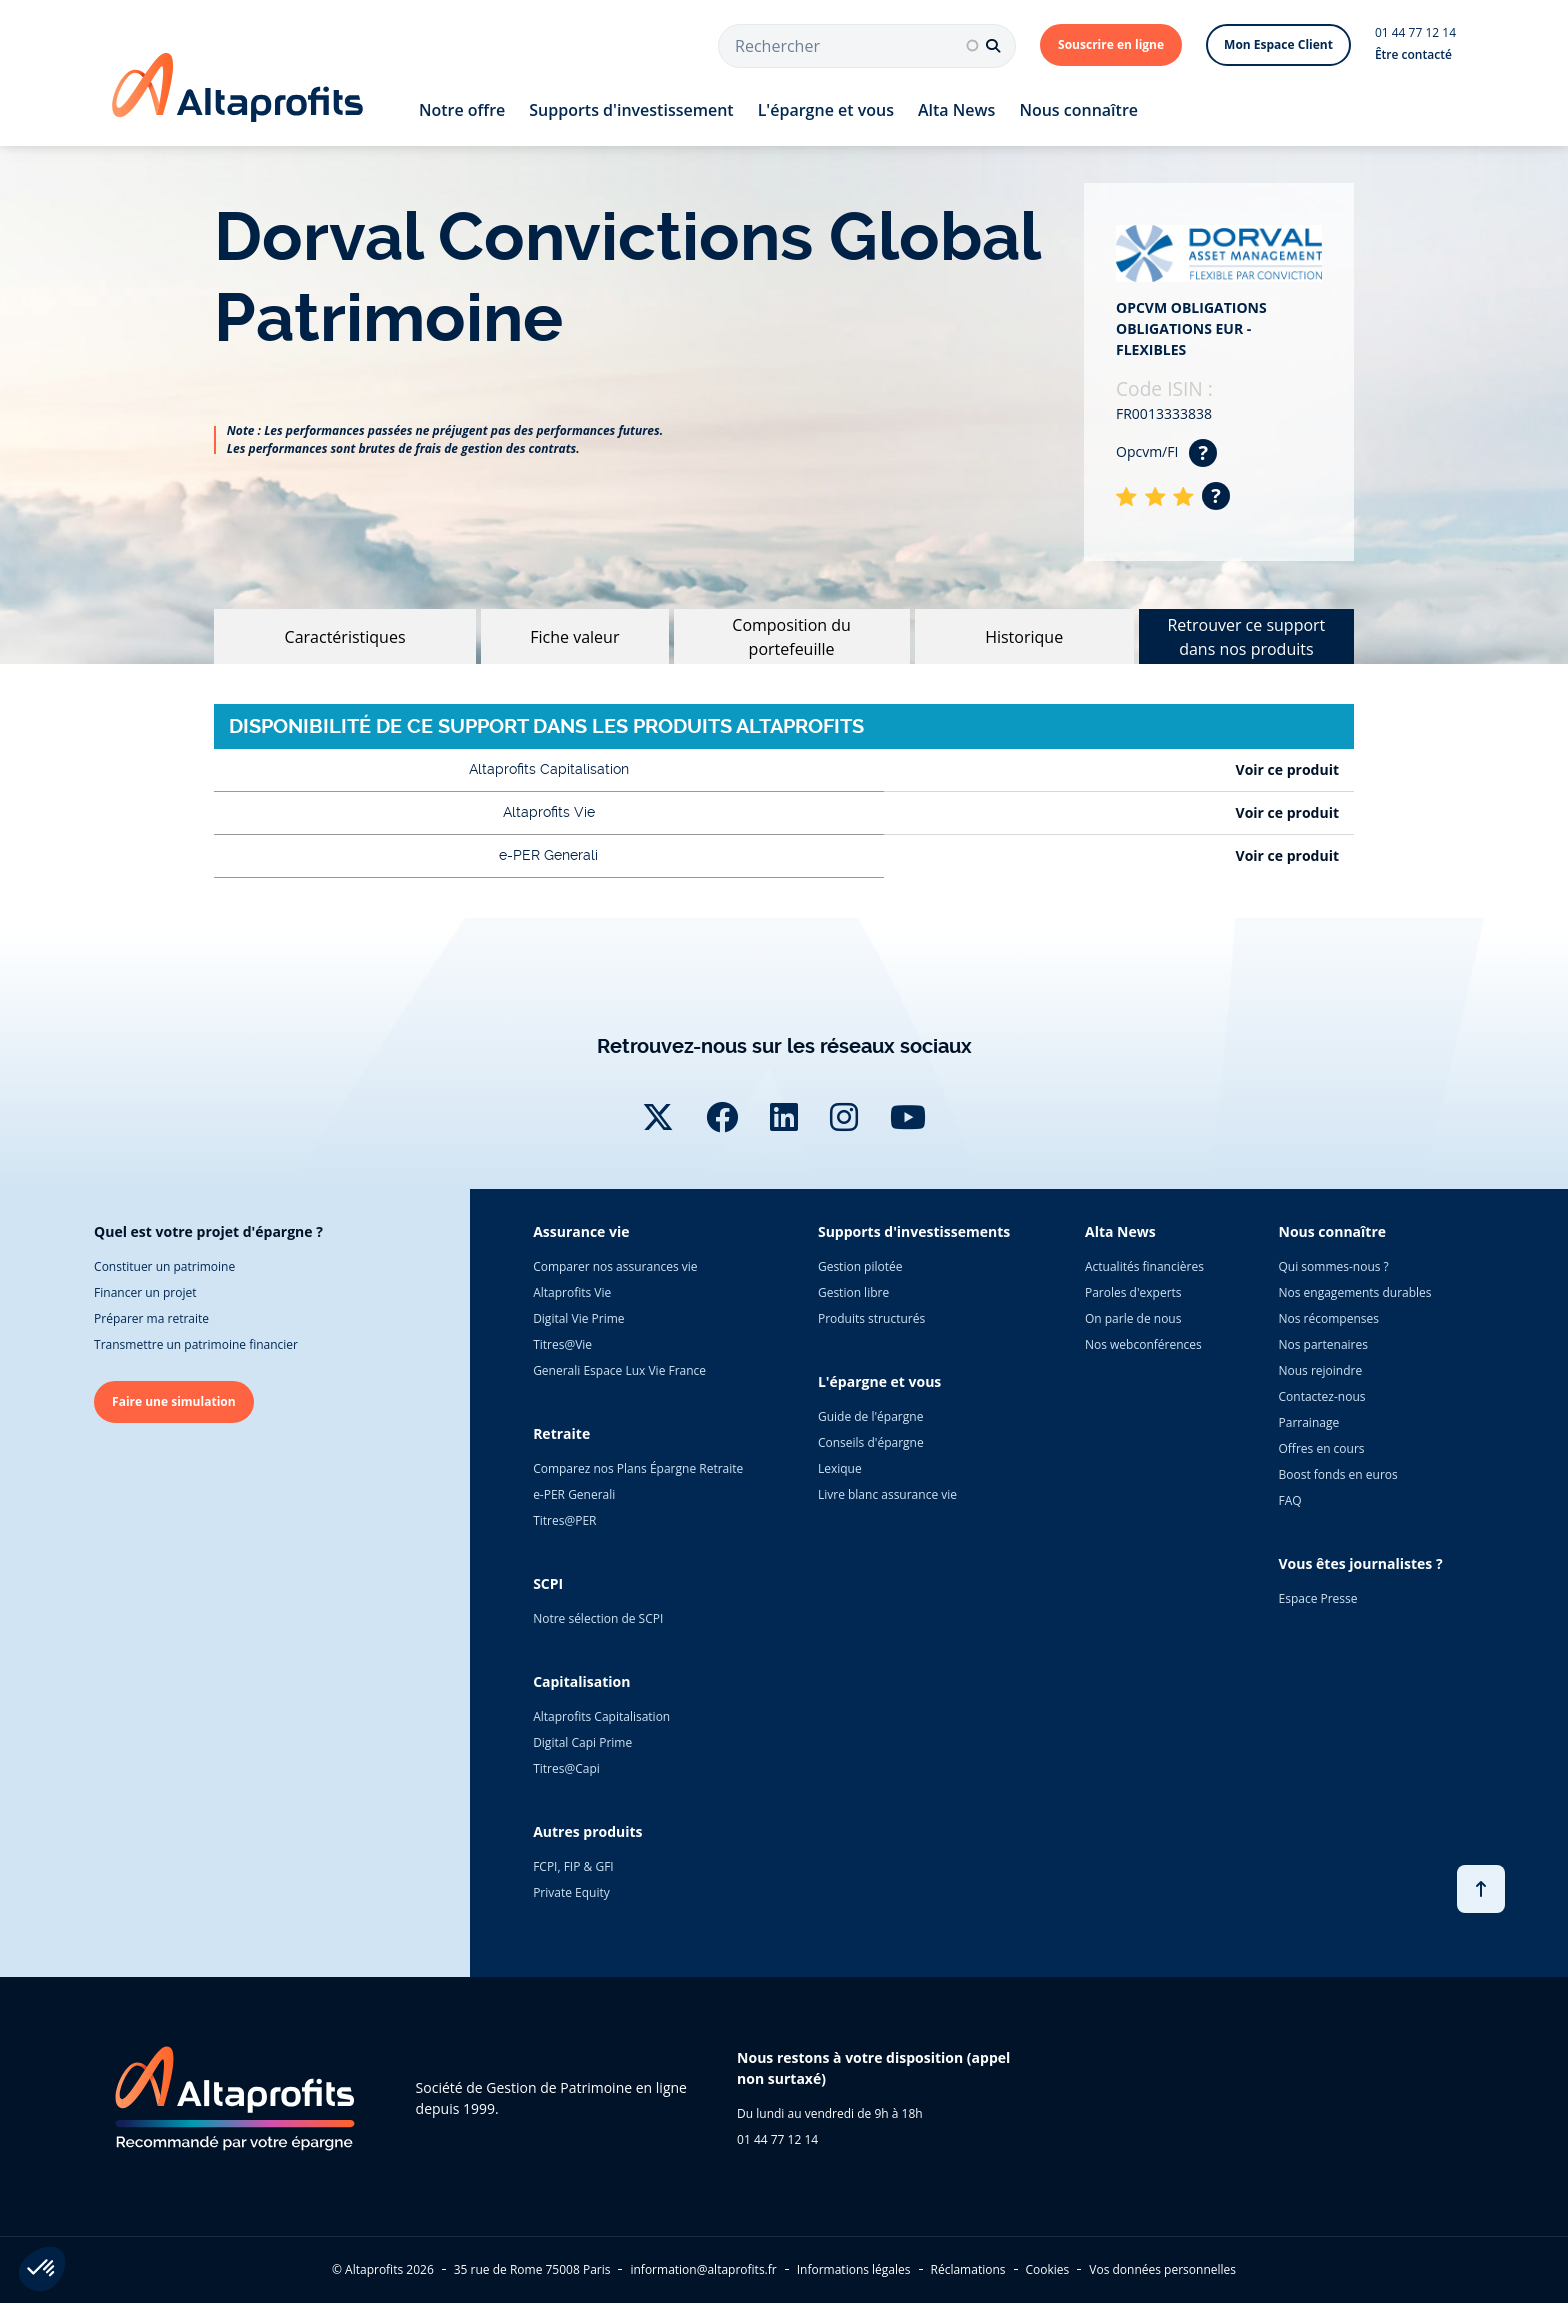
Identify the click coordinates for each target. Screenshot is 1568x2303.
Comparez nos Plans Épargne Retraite (638, 1468)
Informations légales (854, 2269)
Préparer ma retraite (151, 1318)
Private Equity (571, 1892)
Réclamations (968, 2269)
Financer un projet (145, 1292)
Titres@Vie (562, 1344)
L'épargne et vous (826, 110)
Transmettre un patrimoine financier (196, 1344)
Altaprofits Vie (572, 1292)
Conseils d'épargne (871, 1442)
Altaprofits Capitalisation (601, 1716)
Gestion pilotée (860, 1266)
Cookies (1048, 2269)
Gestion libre (853, 1292)
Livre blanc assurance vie (887, 1494)
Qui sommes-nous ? (1334, 1266)
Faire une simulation (174, 1401)
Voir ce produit (1287, 769)
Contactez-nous (1322, 1396)
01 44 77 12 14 (1415, 32)
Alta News (956, 110)
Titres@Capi (566, 1768)
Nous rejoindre (1321, 1370)
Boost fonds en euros (1338, 1474)
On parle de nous (1133, 1318)
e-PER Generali (574, 1494)
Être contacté (1413, 54)
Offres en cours (1322, 1448)
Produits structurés (871, 1318)
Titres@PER (564, 1520)
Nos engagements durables (1355, 1292)
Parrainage (1309, 1422)
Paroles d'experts (1133, 1292)
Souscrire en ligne (1111, 44)
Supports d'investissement (631, 110)
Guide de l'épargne (870, 1416)
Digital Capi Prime (582, 1742)
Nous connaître (1078, 110)
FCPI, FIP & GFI (573, 1866)
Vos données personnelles (1162, 2269)
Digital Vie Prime (578, 1318)
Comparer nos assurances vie (615, 1266)
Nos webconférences (1143, 1344)
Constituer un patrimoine (164, 1266)
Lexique (840, 1468)
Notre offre (462, 110)
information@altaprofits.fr (703, 2269)
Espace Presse (1318, 1598)
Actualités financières (1144, 1266)
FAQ (1290, 1500)
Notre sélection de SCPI (598, 1618)
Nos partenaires (1323, 1344)
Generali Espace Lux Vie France (619, 1370)
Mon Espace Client (1278, 44)
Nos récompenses (1329, 1318)
